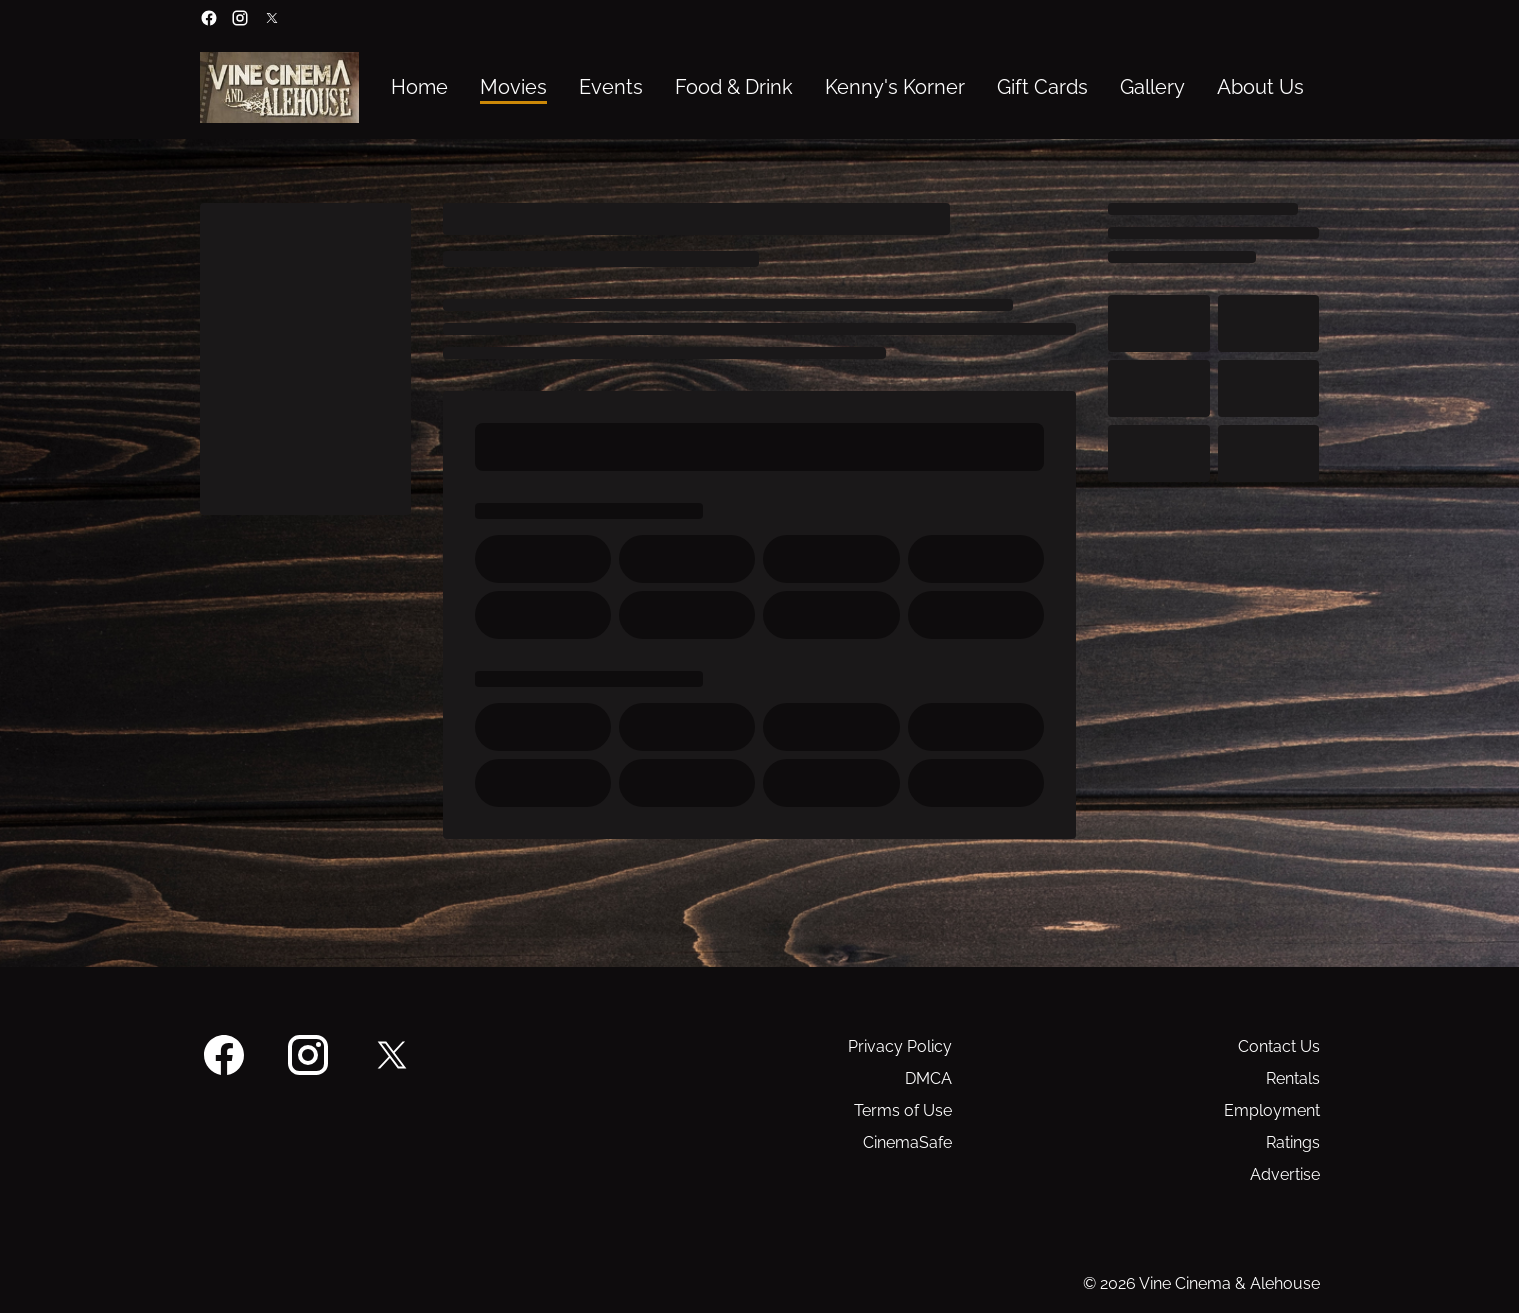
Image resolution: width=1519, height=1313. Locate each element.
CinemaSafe (907, 1142)
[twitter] (272, 18)
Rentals (1293, 1078)
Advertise (1285, 1174)
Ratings (1293, 1142)
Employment (1272, 1110)
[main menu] (847, 87)
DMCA (928, 1078)
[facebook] (209, 18)
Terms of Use (903, 1110)
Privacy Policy (900, 1046)
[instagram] (240, 18)
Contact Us (1279, 1046)
